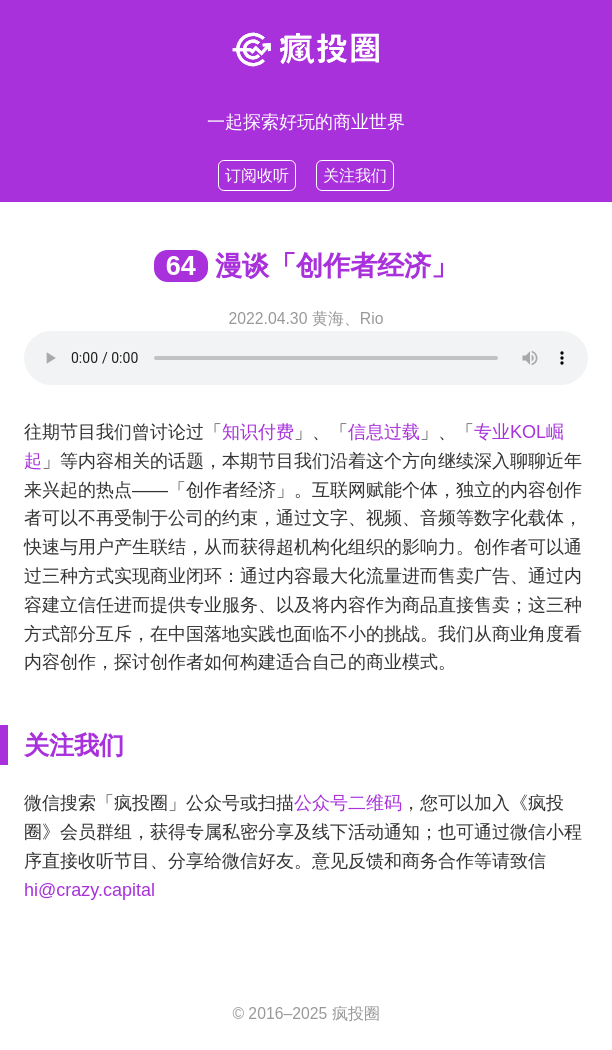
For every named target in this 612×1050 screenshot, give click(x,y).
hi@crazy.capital (89, 890)
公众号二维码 (348, 803)
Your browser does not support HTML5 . (306, 358)
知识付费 (258, 432)
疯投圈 (356, 1013)
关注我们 (355, 175)
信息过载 (384, 432)
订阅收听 (257, 175)
